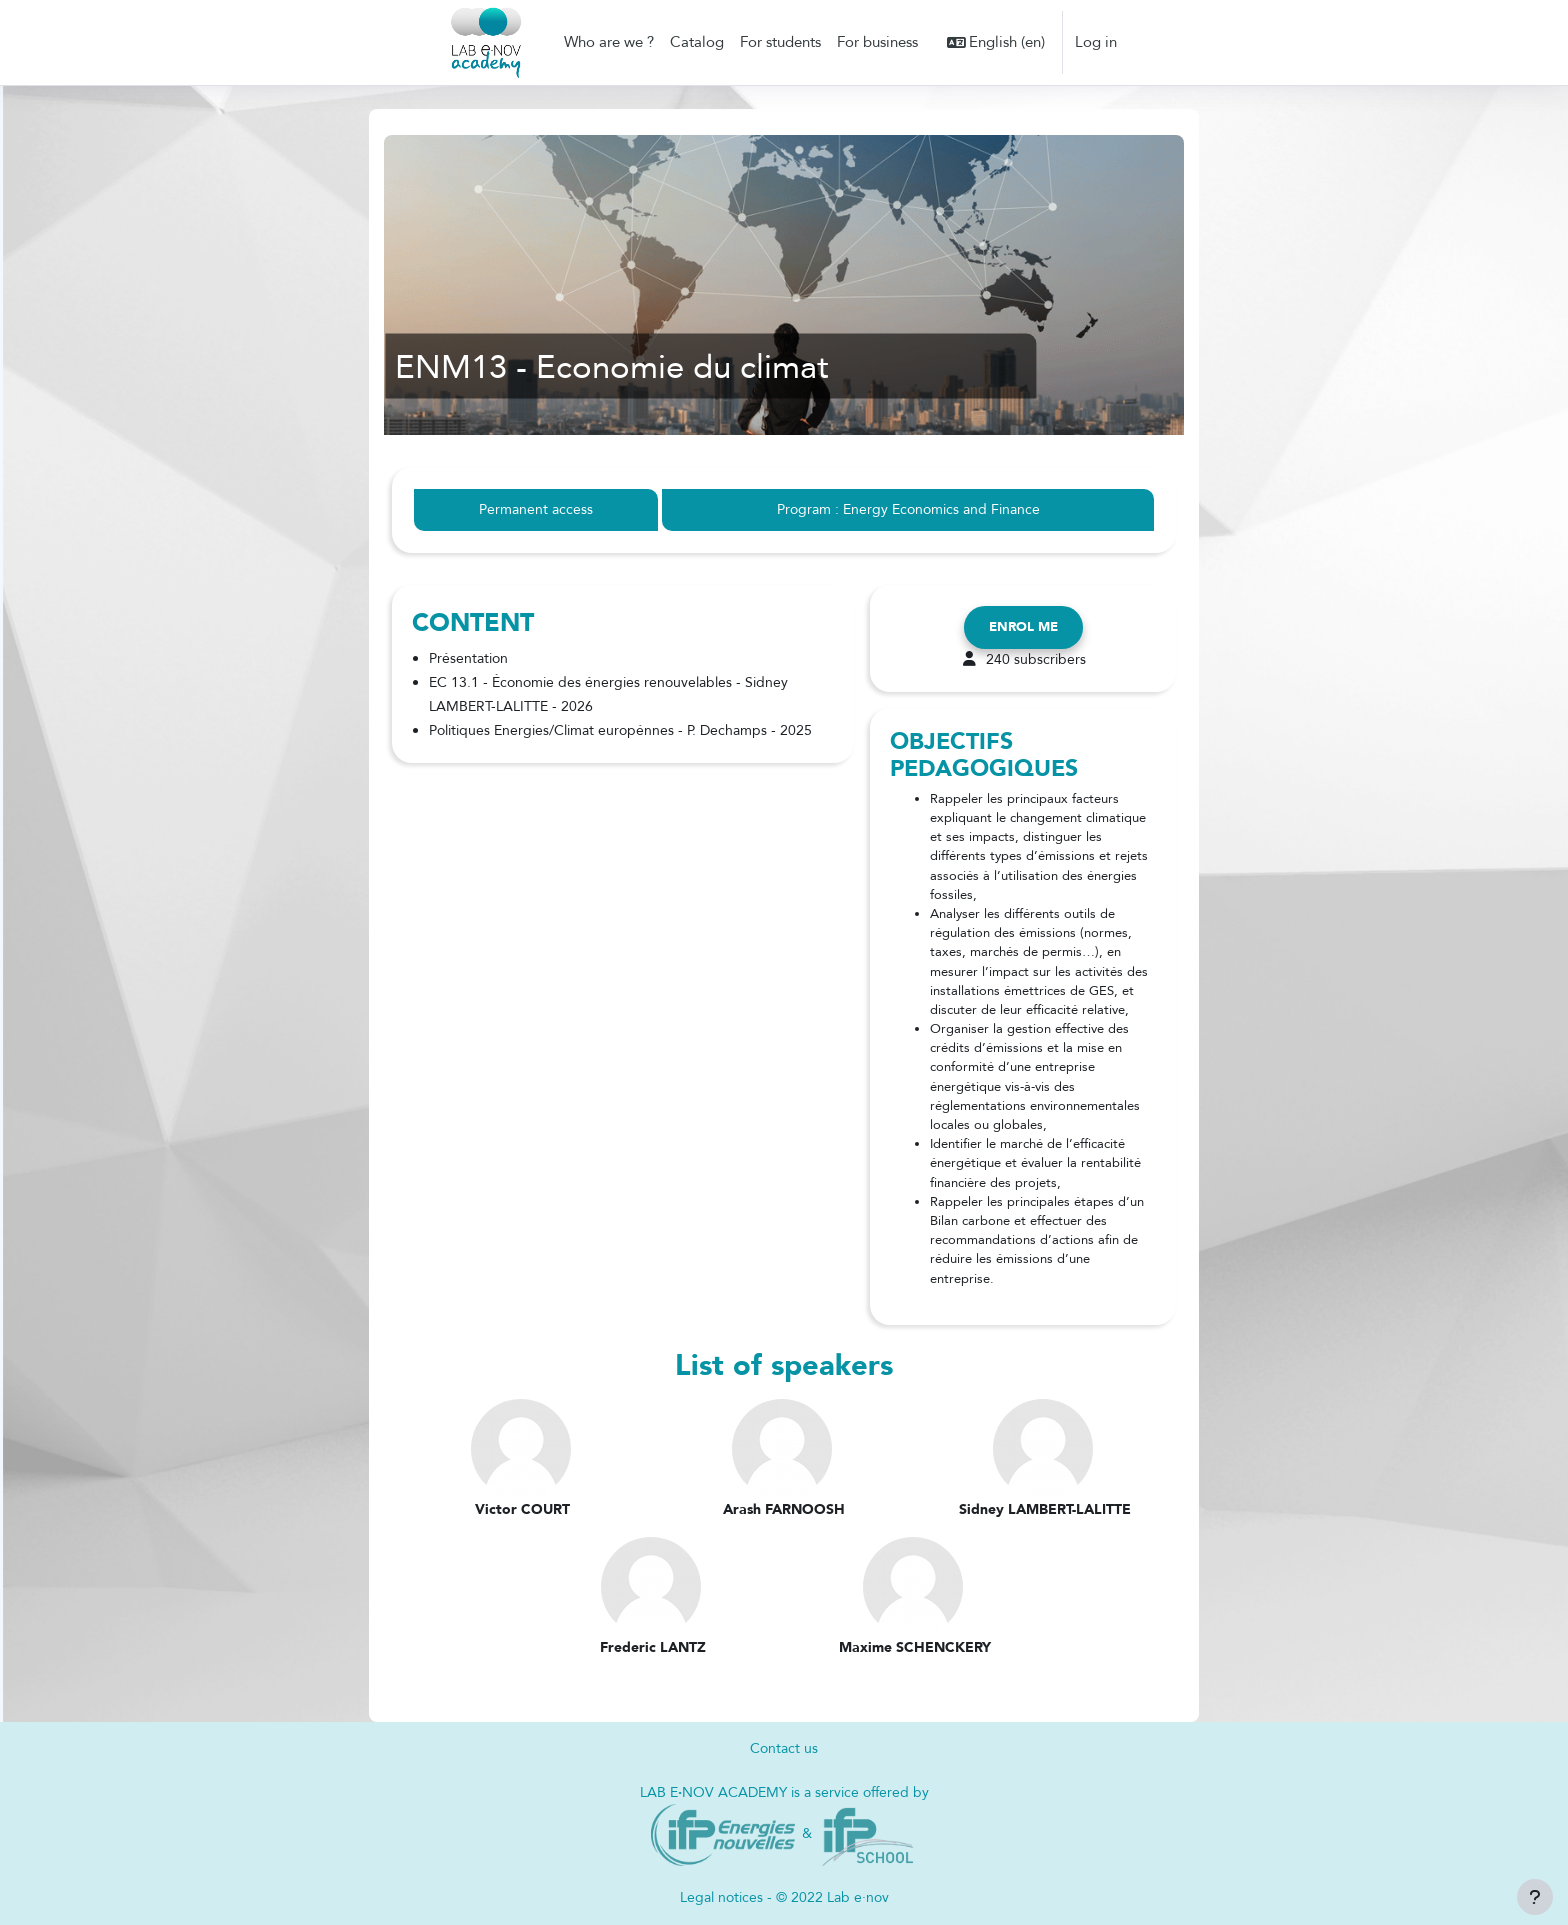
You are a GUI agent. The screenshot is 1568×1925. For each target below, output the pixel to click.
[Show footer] (1535, 1897)
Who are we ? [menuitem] (609, 42)
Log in (1096, 42)
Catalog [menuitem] (697, 42)
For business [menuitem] (877, 42)
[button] (996, 42)
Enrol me (1023, 628)
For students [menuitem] (780, 42)
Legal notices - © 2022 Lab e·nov (784, 1898)
